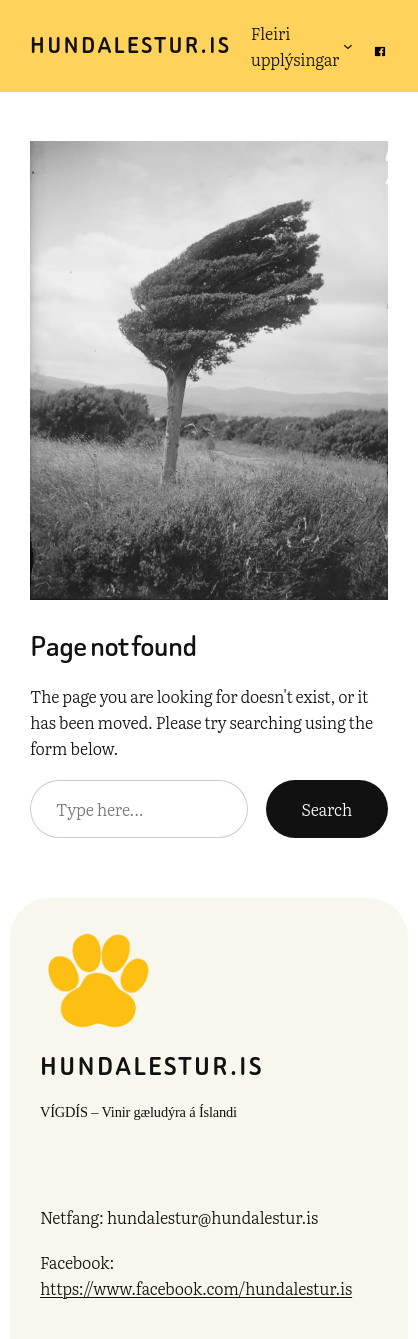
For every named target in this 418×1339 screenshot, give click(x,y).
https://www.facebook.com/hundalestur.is (196, 1288)
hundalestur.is (130, 45)
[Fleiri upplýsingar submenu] (348, 46)
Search (327, 809)
